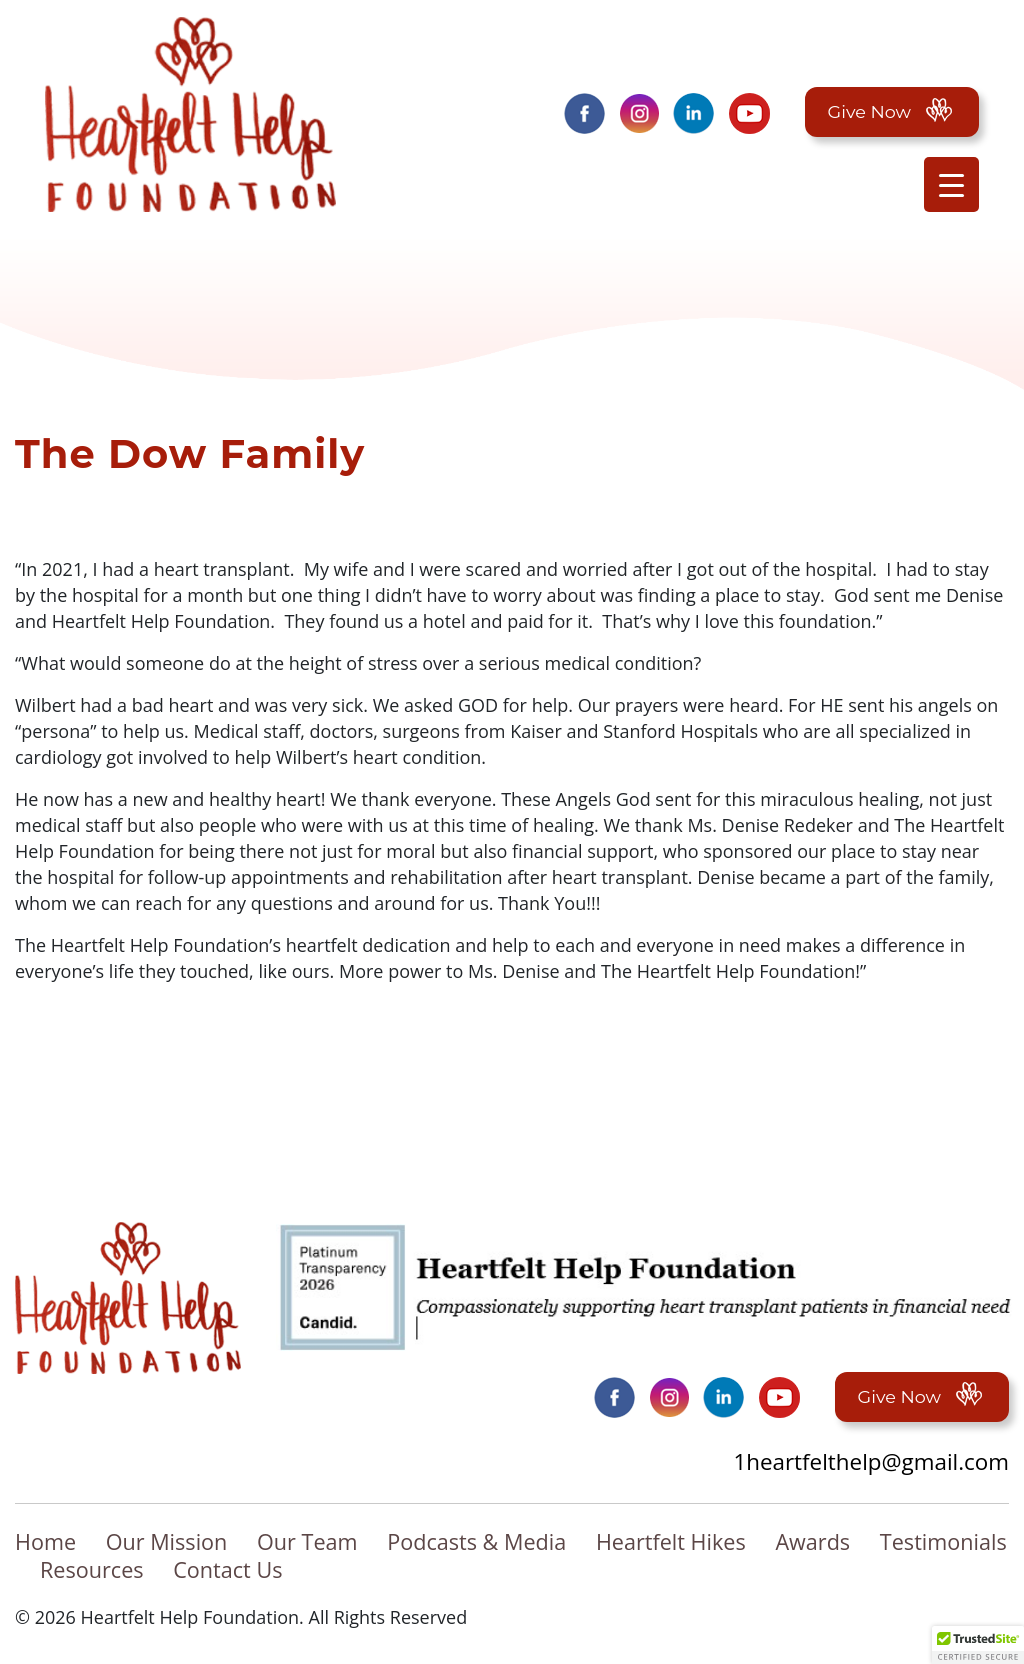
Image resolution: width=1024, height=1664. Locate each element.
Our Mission (167, 1542)
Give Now (892, 111)
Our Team (307, 1542)
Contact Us (227, 1570)
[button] (978, 1645)
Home (45, 1542)
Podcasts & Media (476, 1542)
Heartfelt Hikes (671, 1542)
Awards (812, 1542)
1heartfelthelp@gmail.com (871, 1461)
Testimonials (943, 1542)
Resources (92, 1570)
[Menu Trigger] (951, 184)
